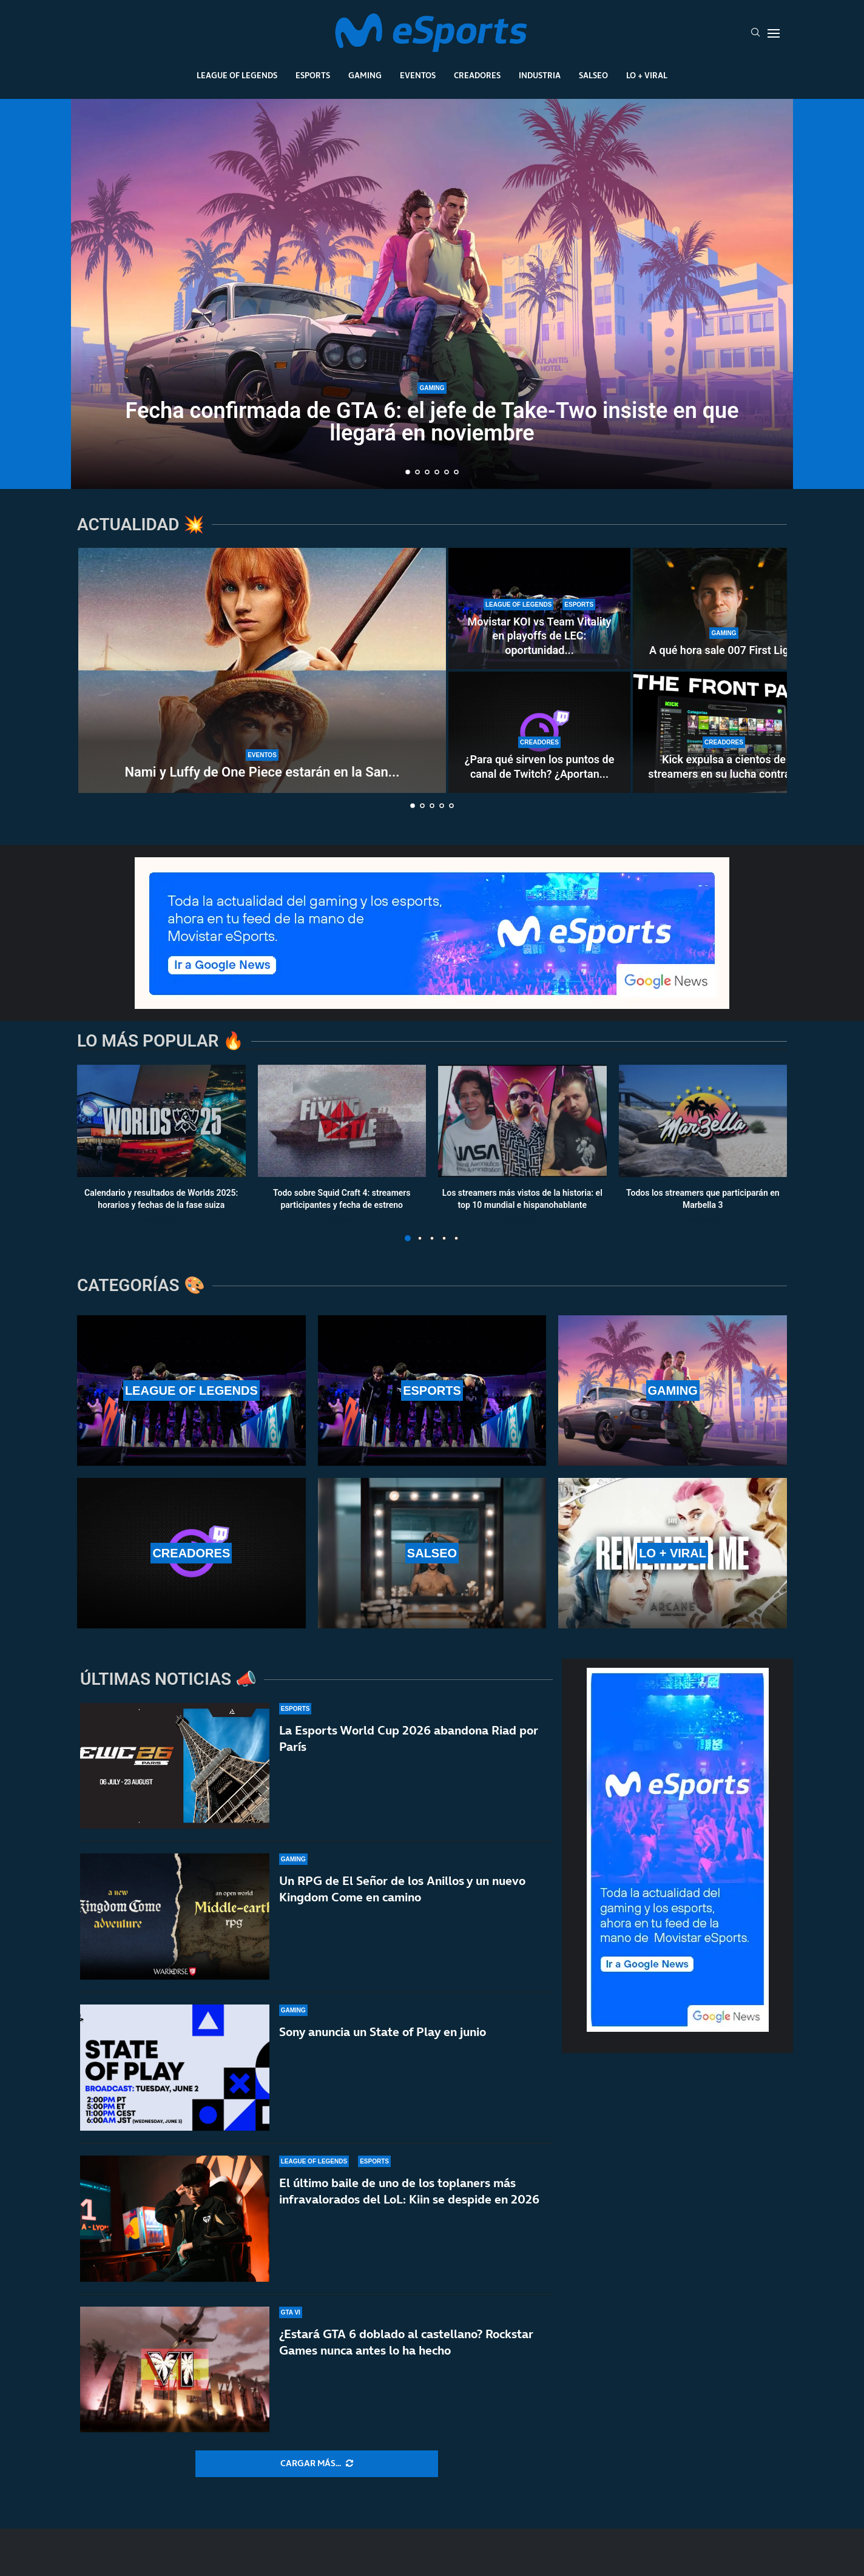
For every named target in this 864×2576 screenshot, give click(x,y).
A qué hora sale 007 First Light (723, 650)
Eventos (418, 75)
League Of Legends (237, 75)
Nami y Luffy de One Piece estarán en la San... (261, 772)
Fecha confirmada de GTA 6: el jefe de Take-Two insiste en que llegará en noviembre (431, 422)
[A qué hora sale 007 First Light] (724, 608)
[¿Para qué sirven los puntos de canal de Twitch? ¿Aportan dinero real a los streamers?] (539, 732)
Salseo (593, 75)
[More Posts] (316, 2463)
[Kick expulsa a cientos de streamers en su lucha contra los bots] (724, 732)
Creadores (477, 75)
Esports (312, 75)
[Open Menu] (774, 33)
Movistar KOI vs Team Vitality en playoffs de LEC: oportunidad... (539, 635)
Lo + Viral (646, 75)
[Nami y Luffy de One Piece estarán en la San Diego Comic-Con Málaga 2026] (262, 670)
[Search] (755, 33)
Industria (540, 75)
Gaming (365, 75)
